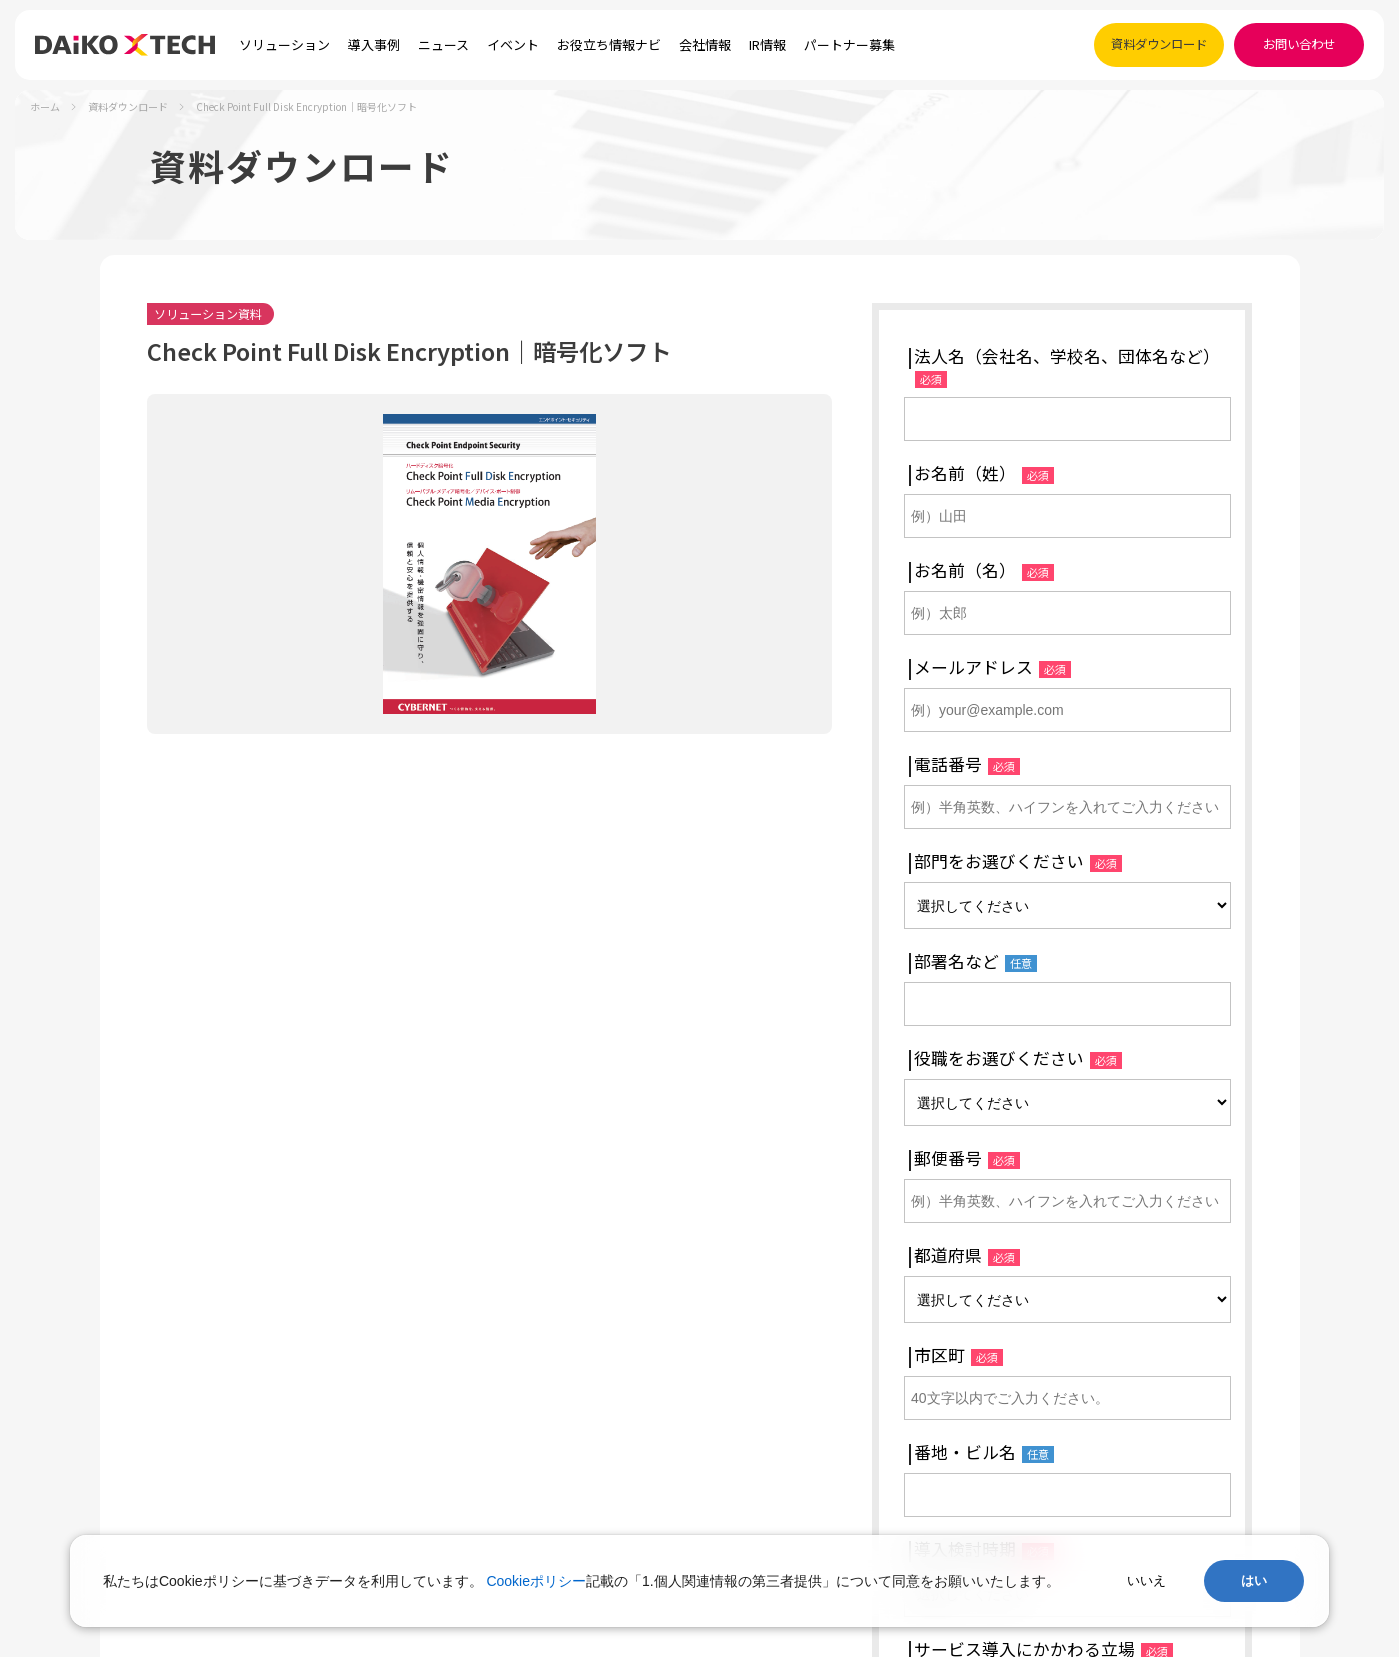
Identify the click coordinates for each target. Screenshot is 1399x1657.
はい (1254, 1580)
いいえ (1146, 1580)
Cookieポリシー (536, 1581)
